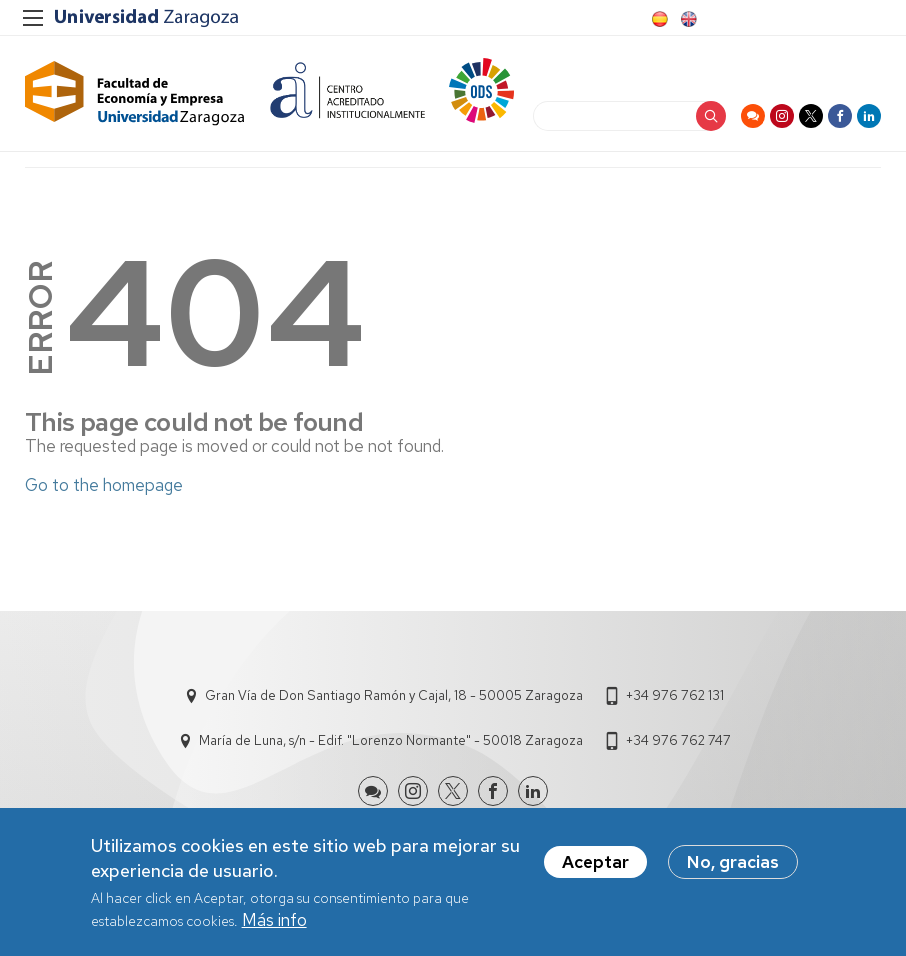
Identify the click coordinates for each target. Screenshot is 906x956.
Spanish (658, 19)
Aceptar (595, 865)
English (687, 19)
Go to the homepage (104, 485)
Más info (274, 923)
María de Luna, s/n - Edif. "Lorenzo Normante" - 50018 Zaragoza (391, 740)
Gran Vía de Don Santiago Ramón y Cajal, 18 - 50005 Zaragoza (394, 695)
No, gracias (733, 865)
